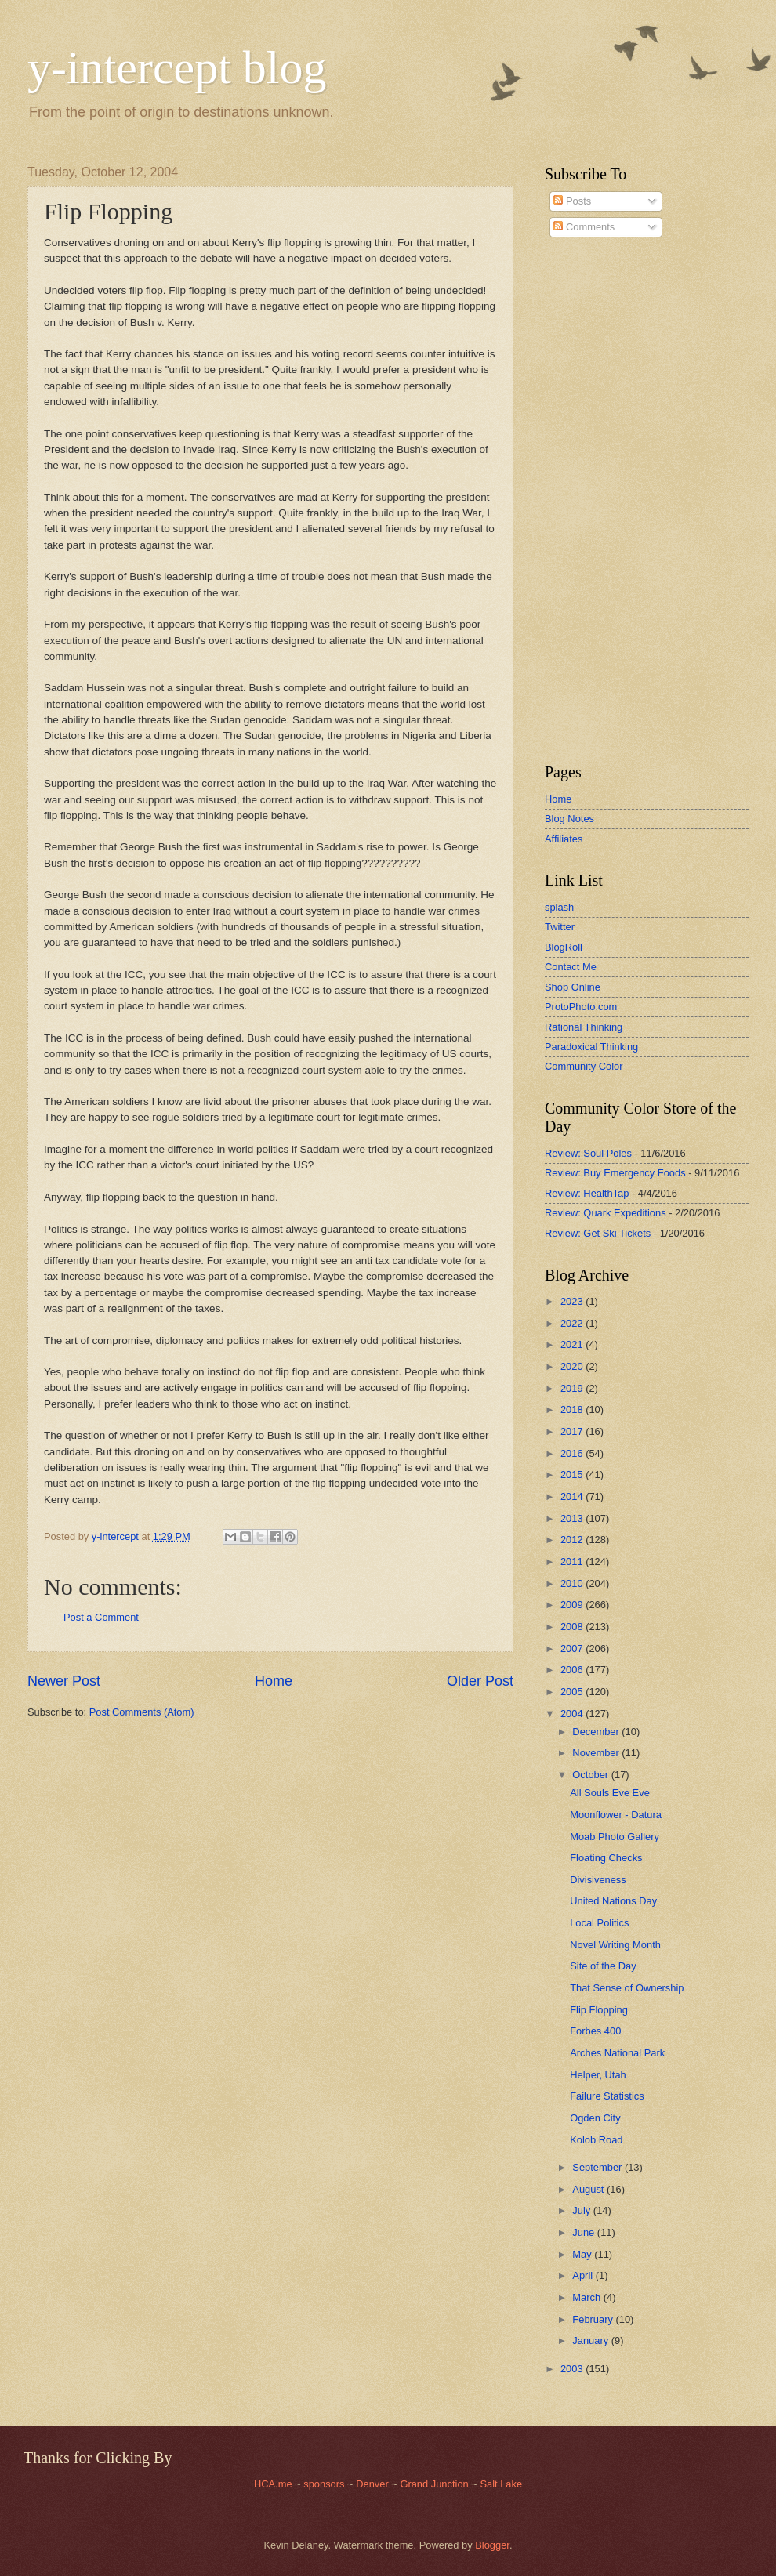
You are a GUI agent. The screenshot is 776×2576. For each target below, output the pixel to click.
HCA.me (273, 2484)
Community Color (583, 1066)
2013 (573, 1518)
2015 (573, 1474)
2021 (573, 1344)
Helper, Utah (598, 2075)
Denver (373, 2484)
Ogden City (595, 2118)
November (597, 1753)
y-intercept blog (177, 67)
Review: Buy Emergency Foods (615, 1173)
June (584, 2232)
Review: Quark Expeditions (605, 1213)
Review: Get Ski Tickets (598, 1233)
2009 (573, 1604)
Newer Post (63, 1681)
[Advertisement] (592, 501)
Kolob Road (596, 2140)
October (591, 1775)
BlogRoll (563, 947)
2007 (573, 1648)
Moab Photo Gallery (614, 1836)
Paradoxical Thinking (591, 1047)
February (593, 2319)
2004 (573, 1713)
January (591, 2340)
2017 (573, 1431)
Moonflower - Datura (616, 1815)
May (583, 2254)
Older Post (480, 1681)
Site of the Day (603, 1966)
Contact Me (571, 967)
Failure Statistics (607, 2096)
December (597, 1731)
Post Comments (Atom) (141, 1712)
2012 (573, 1539)
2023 (573, 1301)
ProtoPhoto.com (581, 1007)
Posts (572, 201)
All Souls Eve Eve (610, 1793)
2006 (573, 1670)
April (583, 2275)
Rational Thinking (583, 1027)
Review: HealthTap (587, 1193)
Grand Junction (434, 2484)
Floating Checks (606, 1858)
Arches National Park (617, 2053)
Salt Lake (501, 2484)
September (598, 2167)
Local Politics (599, 1923)
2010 (573, 1583)
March (587, 2297)
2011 (573, 1561)
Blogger (492, 2545)
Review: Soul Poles (588, 1153)
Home (273, 1681)
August (589, 2189)
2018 (573, 1409)
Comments (584, 227)
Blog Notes (569, 818)
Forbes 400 (595, 2031)
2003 (573, 2369)
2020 (573, 1366)
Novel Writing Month (615, 1945)
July (582, 2210)
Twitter (560, 927)
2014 (573, 1496)
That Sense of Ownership (627, 1988)
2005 (573, 1691)
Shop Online (572, 987)
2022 (573, 1323)
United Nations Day (613, 1901)
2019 (573, 1388)
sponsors (325, 2484)
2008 (573, 1626)
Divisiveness (598, 1880)
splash (559, 907)
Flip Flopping (599, 2010)
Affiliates (563, 839)
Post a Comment (101, 1617)
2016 (573, 1453)
